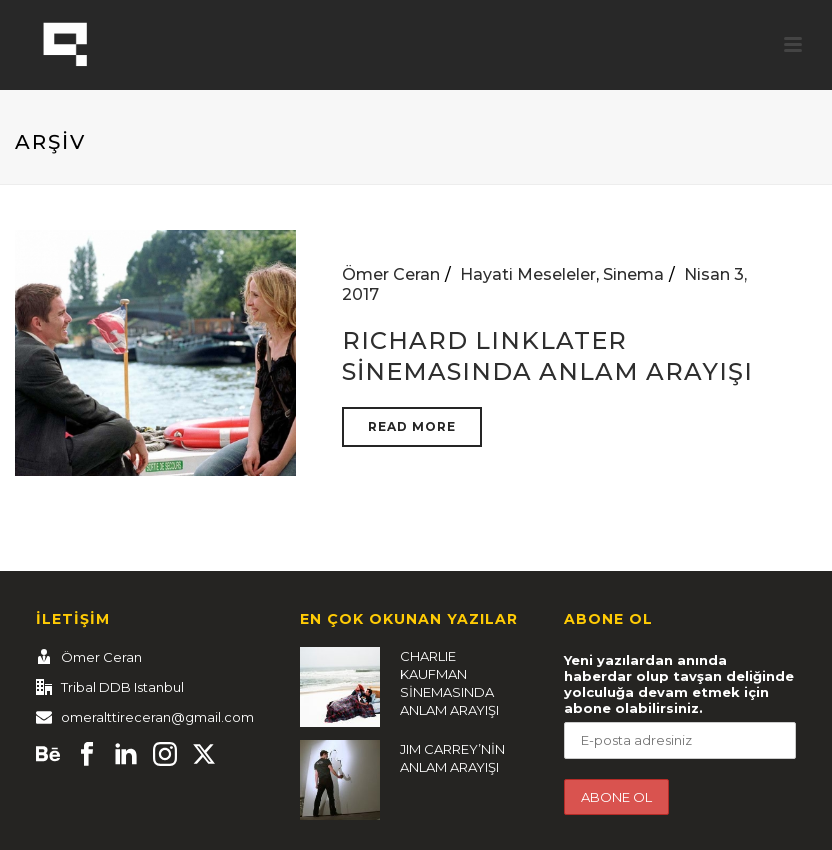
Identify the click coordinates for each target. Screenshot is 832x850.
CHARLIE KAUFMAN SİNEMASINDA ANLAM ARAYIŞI (449, 683)
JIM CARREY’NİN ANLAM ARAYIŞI (452, 758)
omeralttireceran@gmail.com (157, 717)
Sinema (633, 274)
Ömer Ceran (391, 274)
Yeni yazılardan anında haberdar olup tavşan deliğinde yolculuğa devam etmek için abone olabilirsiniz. (679, 684)
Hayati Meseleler (528, 274)
